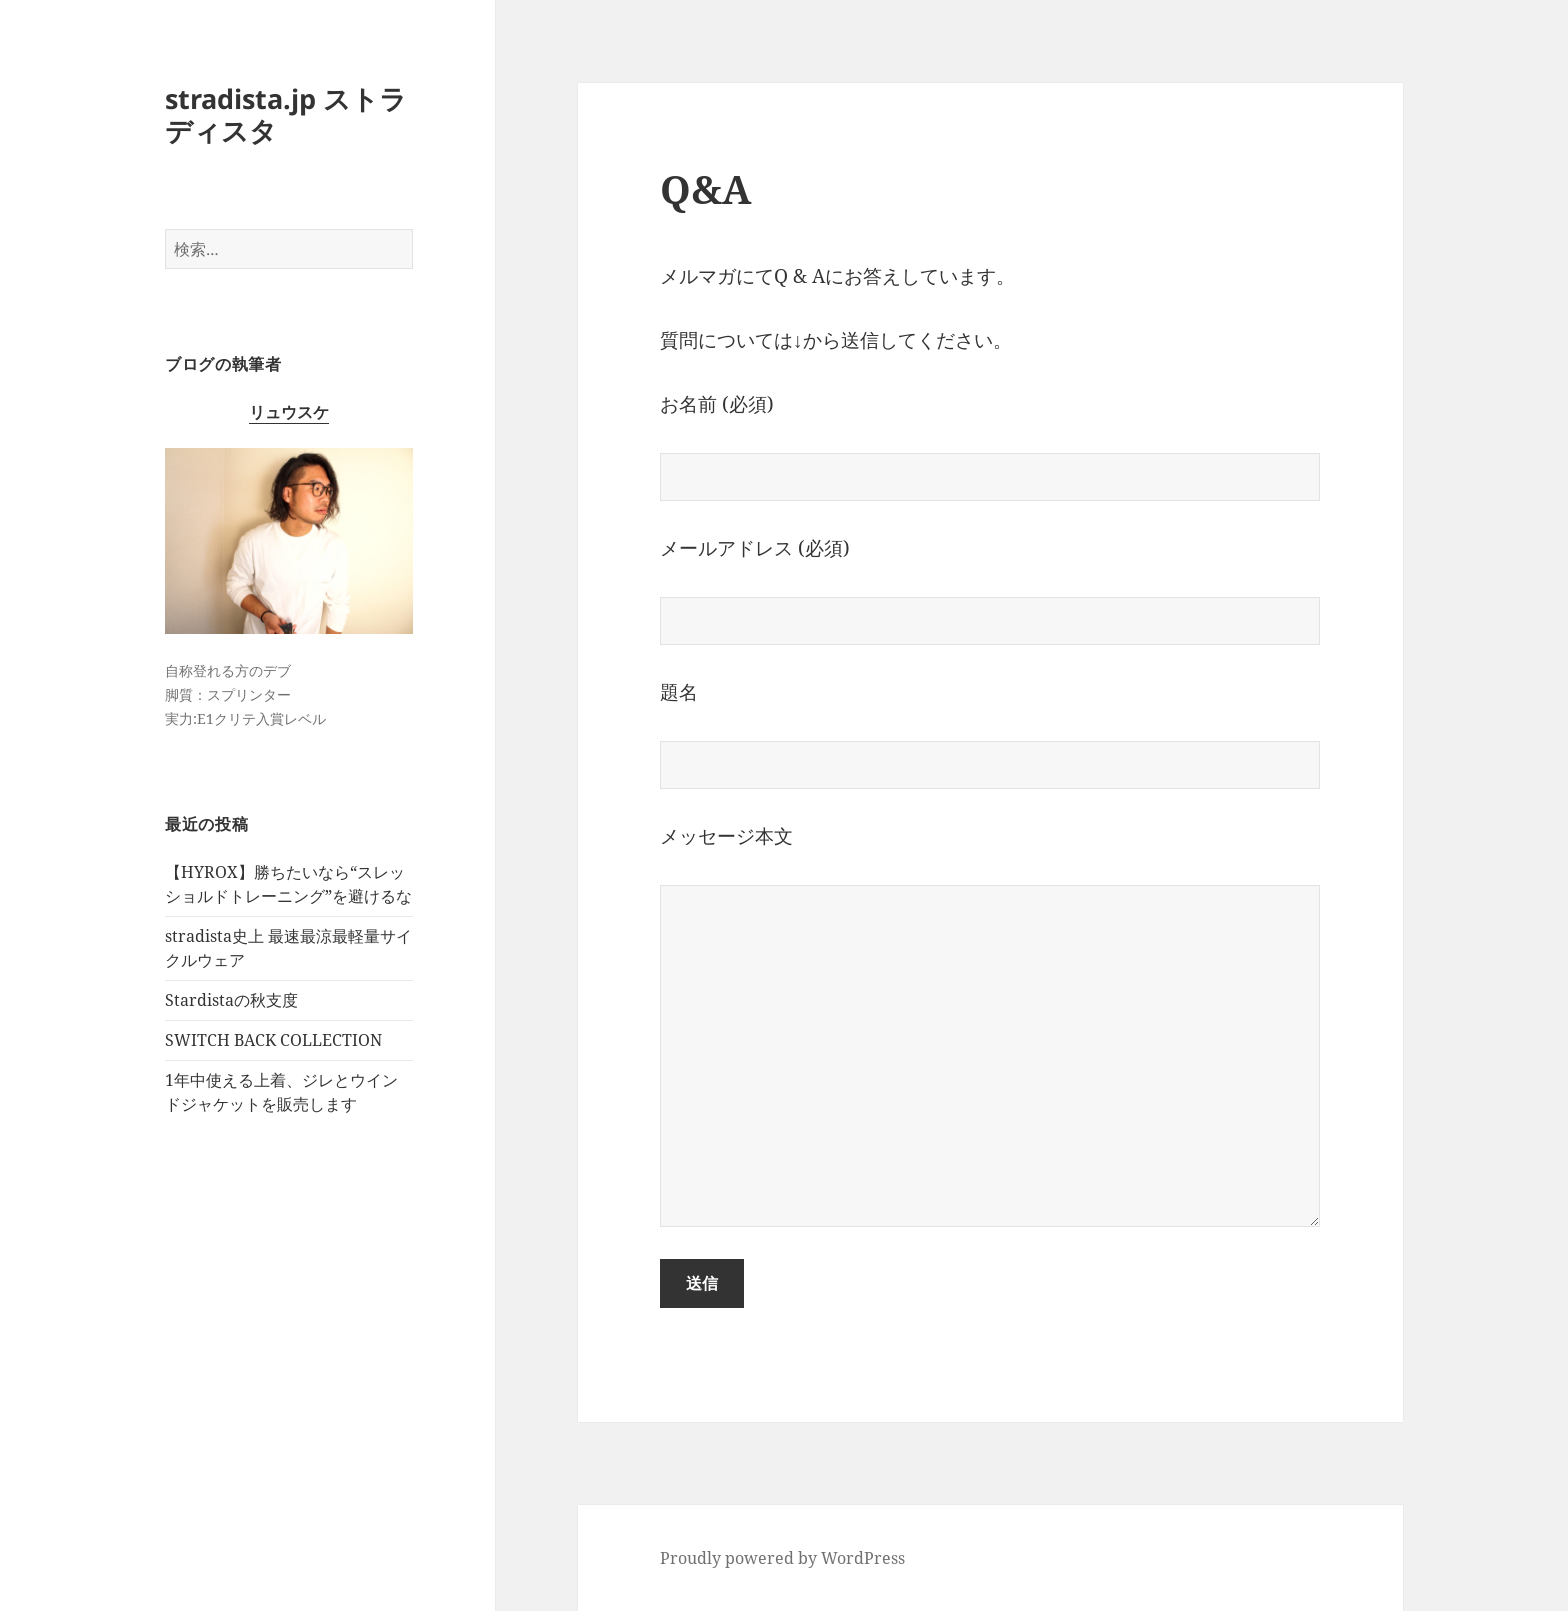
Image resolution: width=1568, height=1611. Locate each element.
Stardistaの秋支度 (231, 1000)
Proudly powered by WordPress (782, 1558)
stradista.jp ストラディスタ (286, 114)
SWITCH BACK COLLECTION (273, 1040)
